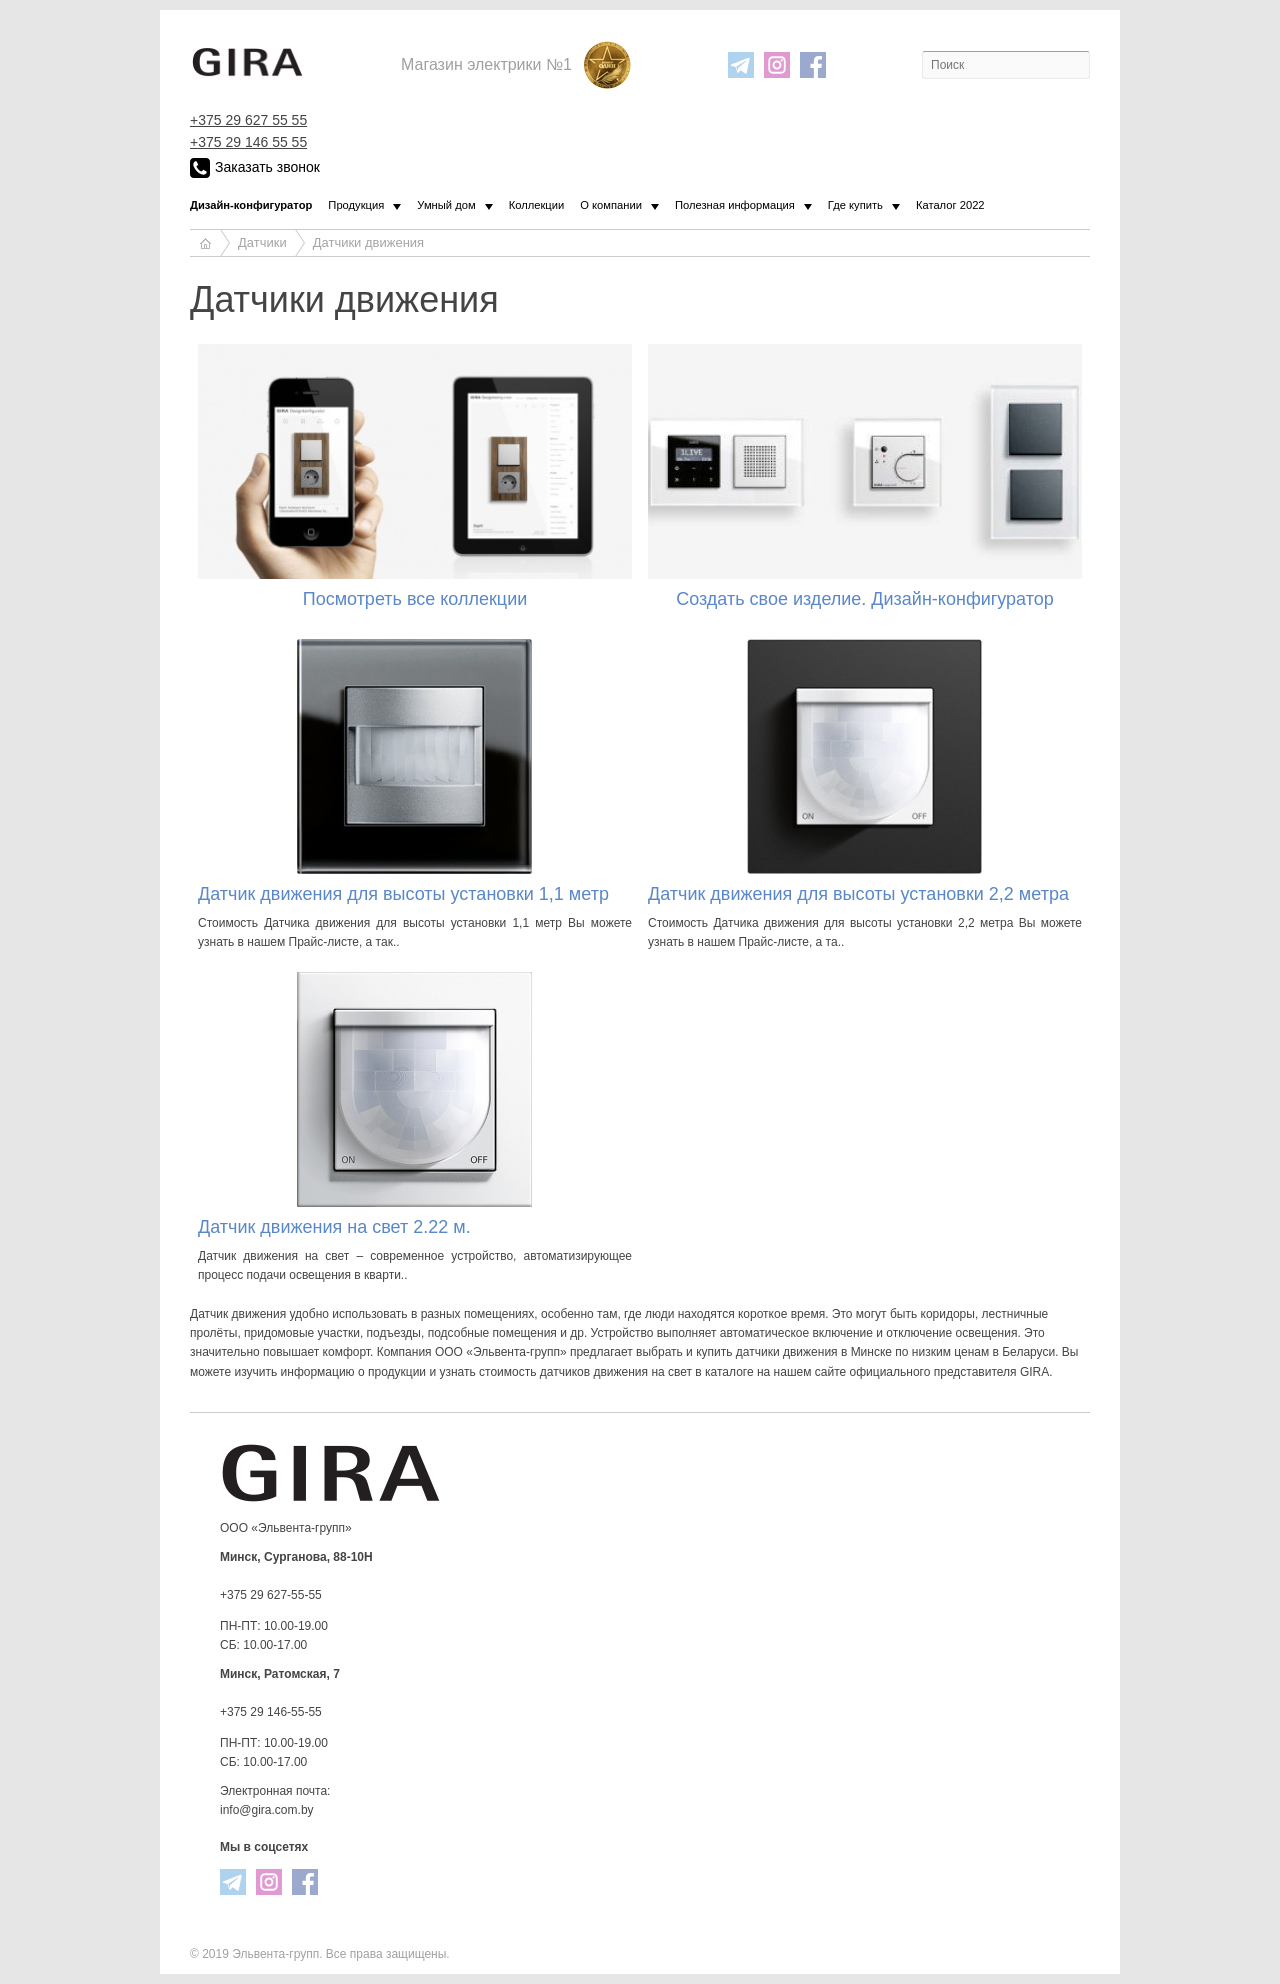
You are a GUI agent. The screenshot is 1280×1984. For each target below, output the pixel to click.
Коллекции (537, 205)
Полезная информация (735, 205)
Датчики (262, 242)
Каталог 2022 (950, 205)
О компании (611, 205)
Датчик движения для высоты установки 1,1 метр (403, 894)
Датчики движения (368, 242)
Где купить (855, 205)
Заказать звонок (255, 168)
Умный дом (446, 205)
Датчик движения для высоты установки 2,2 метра (858, 894)
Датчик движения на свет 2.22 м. (334, 1227)
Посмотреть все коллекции (415, 599)
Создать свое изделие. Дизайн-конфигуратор (865, 599)
